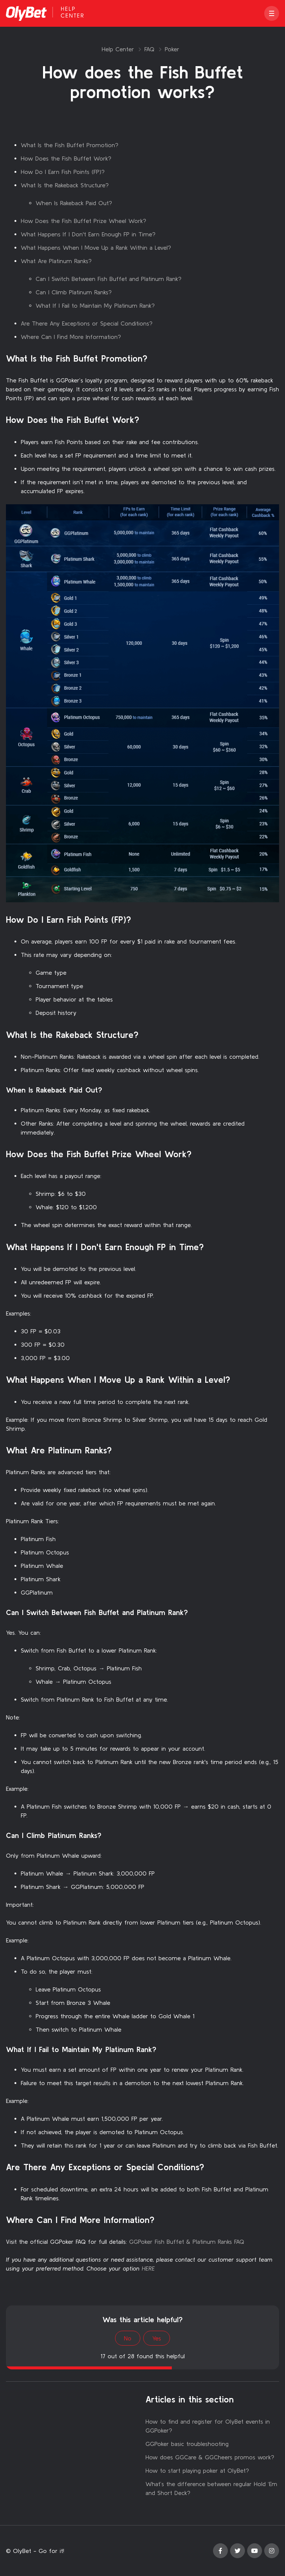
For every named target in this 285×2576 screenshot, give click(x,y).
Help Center (118, 49)
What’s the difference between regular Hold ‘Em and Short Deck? (211, 2488)
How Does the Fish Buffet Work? (66, 158)
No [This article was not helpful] (127, 2338)
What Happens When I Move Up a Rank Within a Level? (96, 247)
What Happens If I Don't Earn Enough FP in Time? (88, 234)
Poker (172, 49)
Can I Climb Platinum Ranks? (74, 292)
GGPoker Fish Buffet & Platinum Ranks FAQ (186, 2241)
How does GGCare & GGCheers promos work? (209, 2457)
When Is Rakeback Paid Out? (74, 203)
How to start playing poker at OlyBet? (197, 2470)
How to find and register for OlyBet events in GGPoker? (207, 2426)
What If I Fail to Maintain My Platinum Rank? (95, 305)
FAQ (149, 49)
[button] (271, 13)
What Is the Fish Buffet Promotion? (69, 145)
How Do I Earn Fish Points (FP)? (63, 171)
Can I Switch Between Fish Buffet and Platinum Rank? (108, 278)
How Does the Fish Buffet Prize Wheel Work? (83, 220)
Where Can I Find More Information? (71, 336)
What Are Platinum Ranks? (56, 261)
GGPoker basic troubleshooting (187, 2443)
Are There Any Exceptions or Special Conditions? (87, 323)
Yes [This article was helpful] (156, 2338)
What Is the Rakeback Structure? (65, 185)
